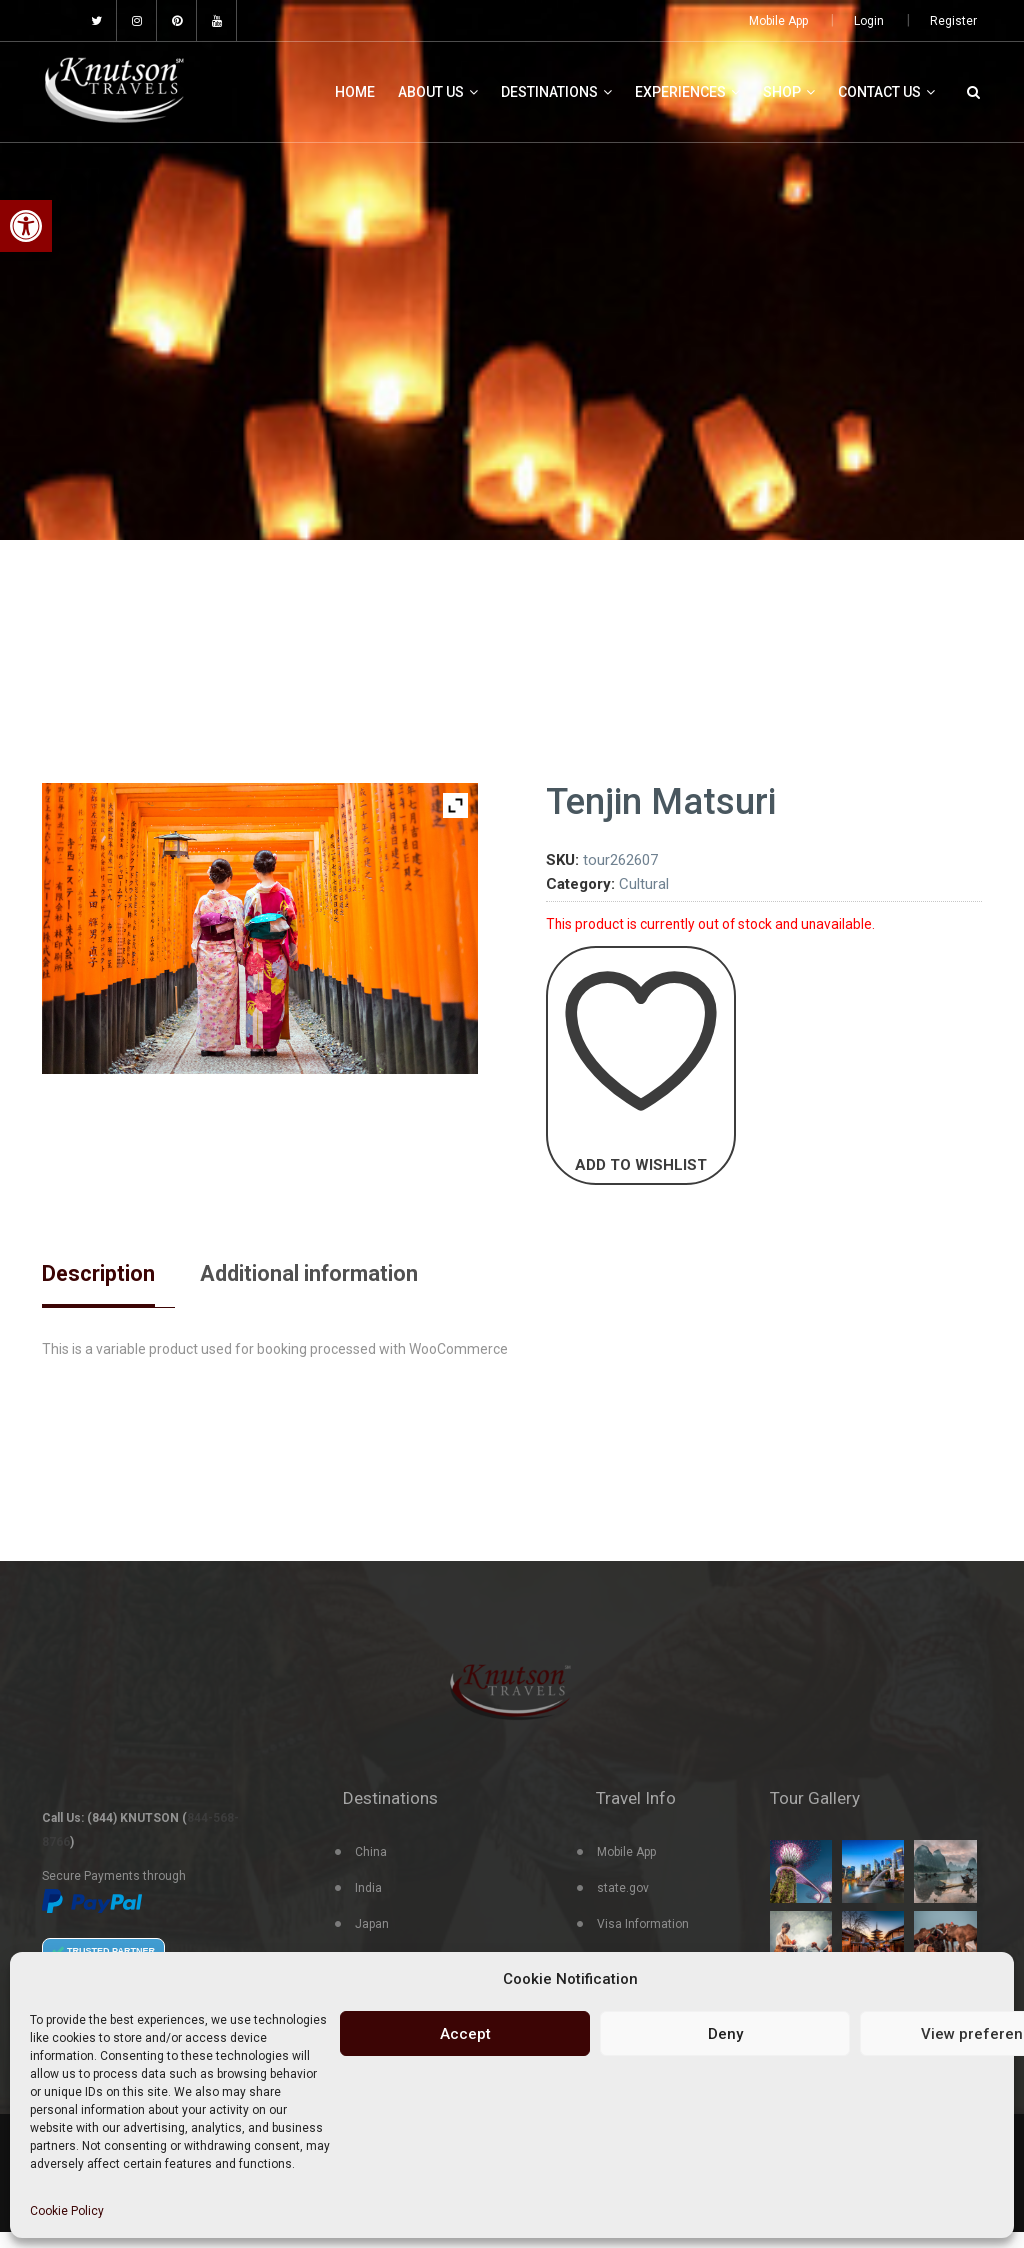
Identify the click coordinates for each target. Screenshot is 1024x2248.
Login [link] (869, 21)
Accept (465, 2034)
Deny (725, 2034)
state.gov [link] (623, 1904)
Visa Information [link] (643, 1940)
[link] (26, 226)
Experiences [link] (687, 92)
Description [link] (104, 1275)
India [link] (368, 1904)
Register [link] (953, 21)
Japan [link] (372, 1940)
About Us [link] (438, 92)
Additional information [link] (334, 1275)
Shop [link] (789, 92)
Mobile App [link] (778, 21)
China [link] (371, 1868)
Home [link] (355, 92)
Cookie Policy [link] (67, 2211)
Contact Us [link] (886, 92)
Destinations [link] (556, 92)
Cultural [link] (644, 884)
